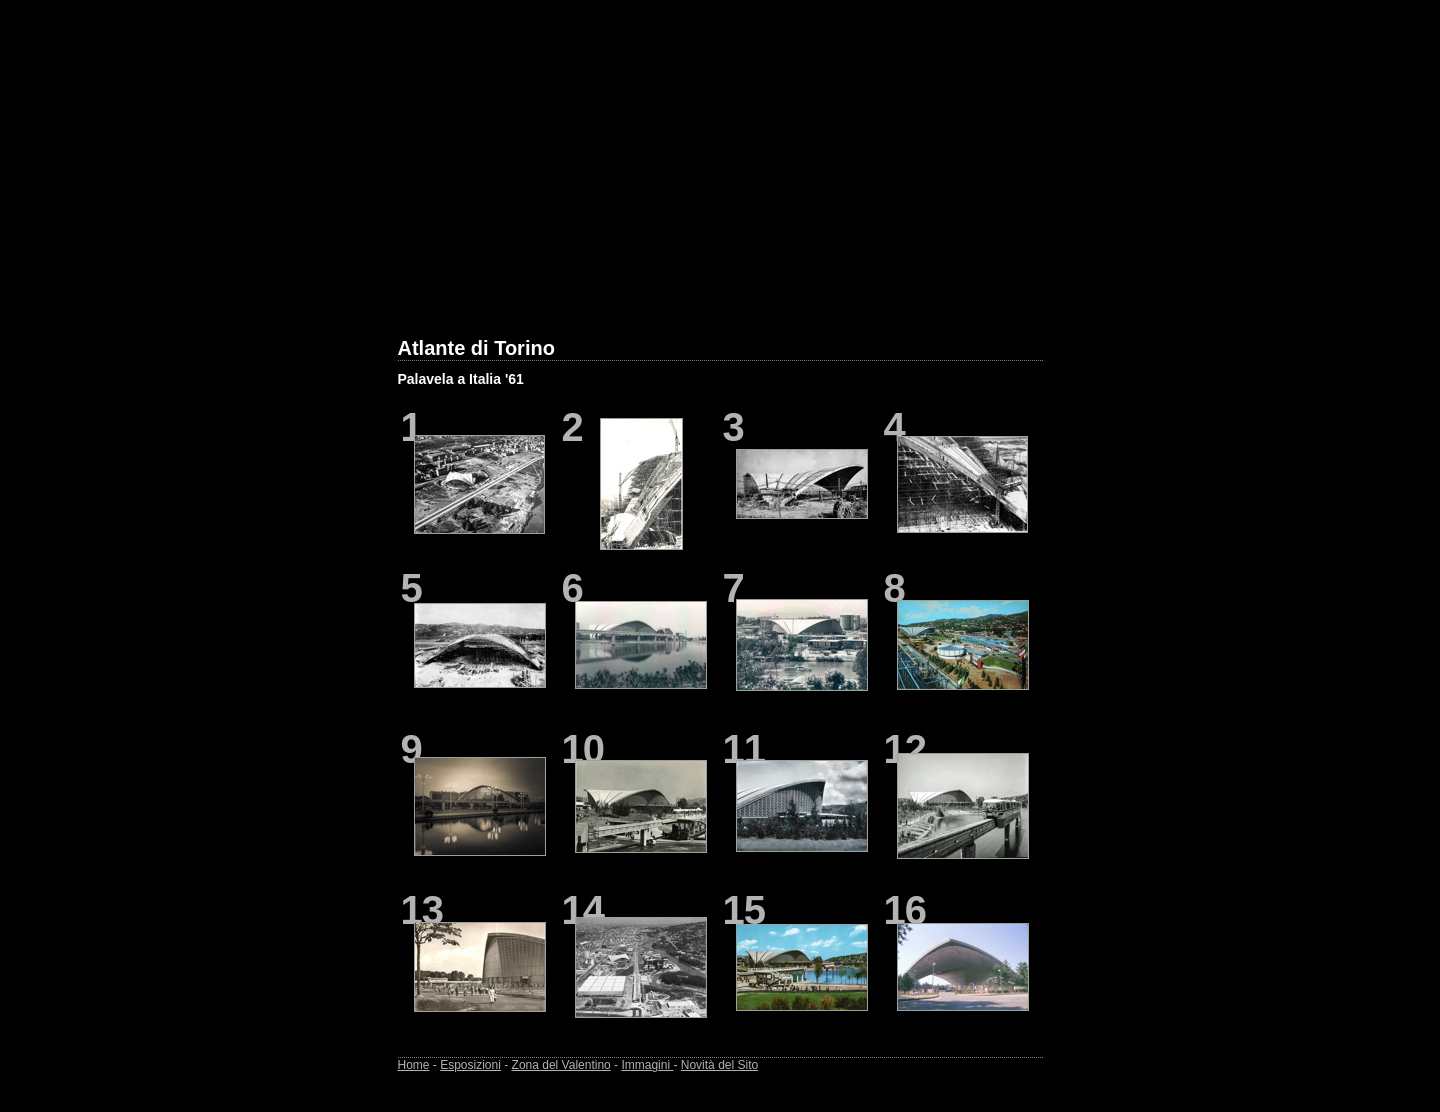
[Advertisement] (720, 181)
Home (414, 1065)
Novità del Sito (719, 1065)
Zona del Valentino (561, 1065)
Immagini (647, 1065)
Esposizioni (470, 1065)
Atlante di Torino (476, 348)
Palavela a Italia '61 (461, 379)
